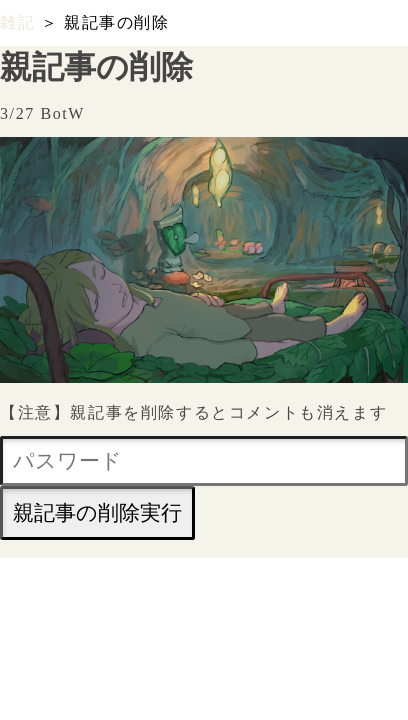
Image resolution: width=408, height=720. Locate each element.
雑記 (17, 22)
